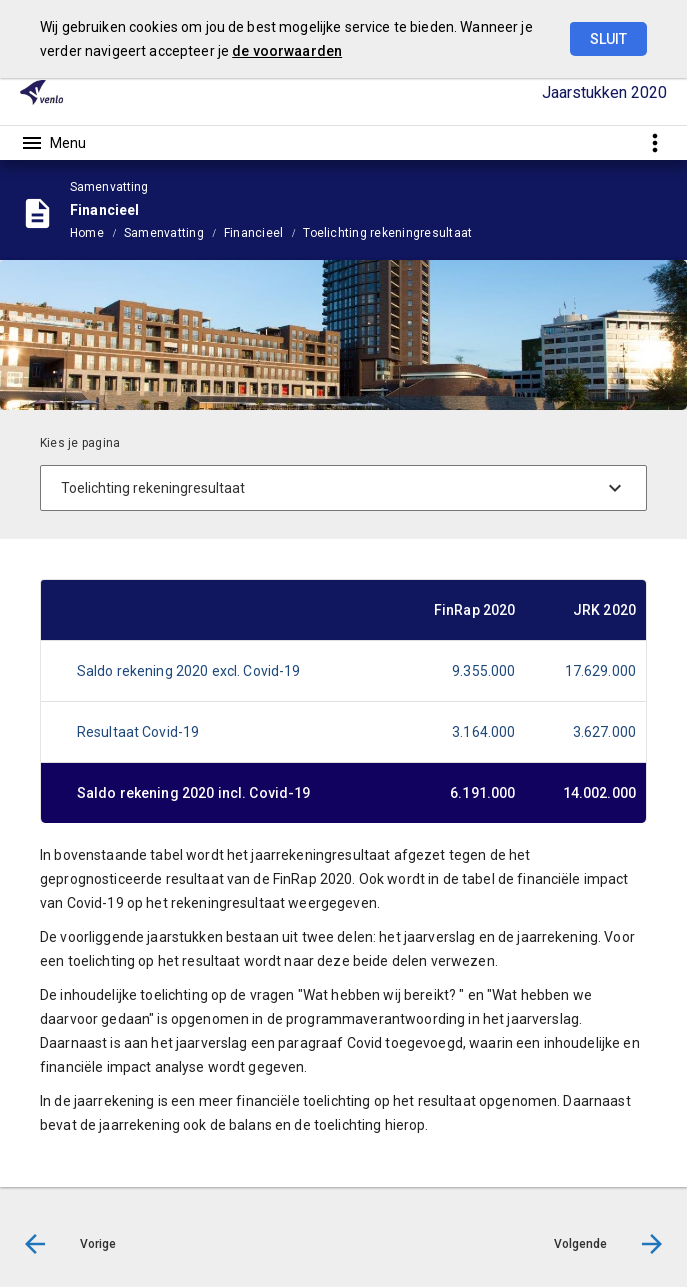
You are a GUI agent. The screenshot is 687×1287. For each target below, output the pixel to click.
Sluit (608, 39)
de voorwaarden (287, 51)
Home (87, 233)
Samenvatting (164, 233)
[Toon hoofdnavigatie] (53, 143)
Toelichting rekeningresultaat (387, 233)
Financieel (253, 233)
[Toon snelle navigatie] (654, 142)
